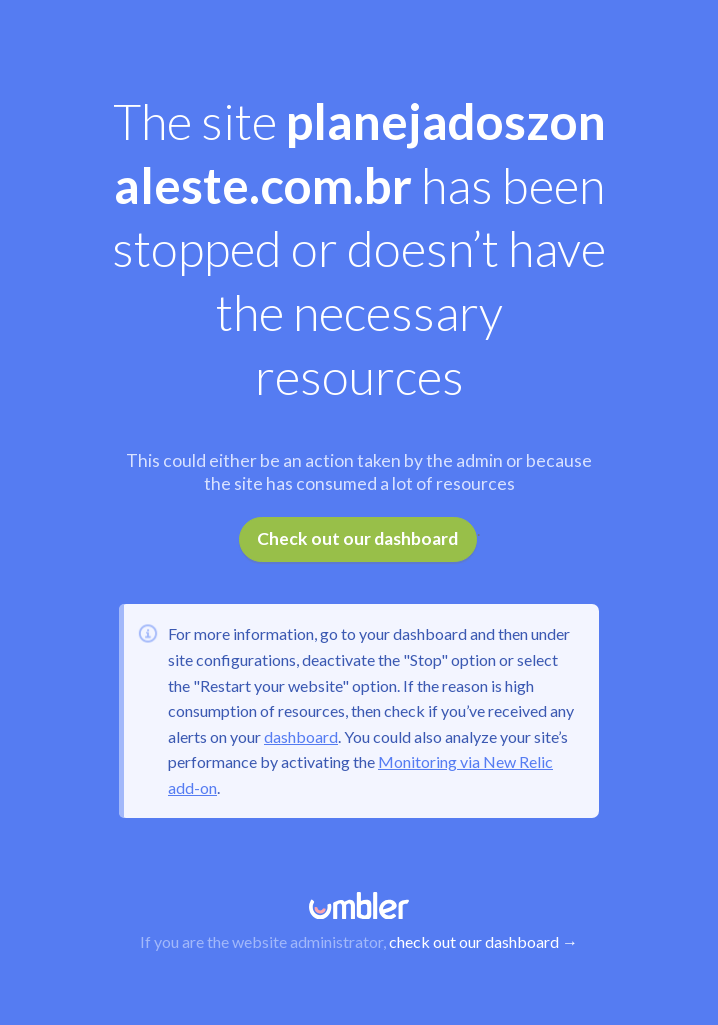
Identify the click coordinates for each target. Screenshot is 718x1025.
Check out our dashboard (357, 538)
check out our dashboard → (483, 941)
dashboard (301, 736)
